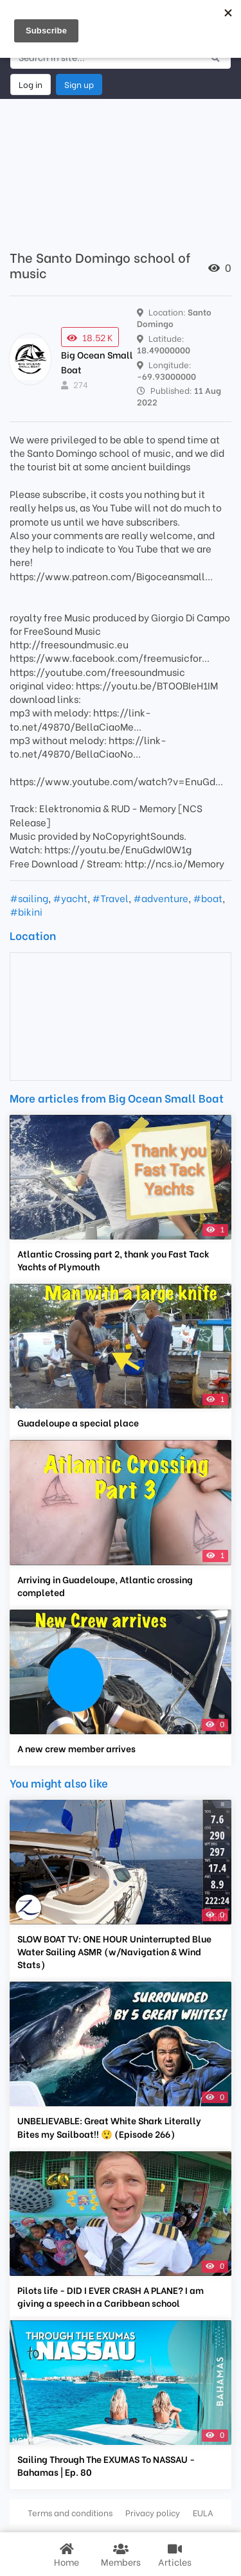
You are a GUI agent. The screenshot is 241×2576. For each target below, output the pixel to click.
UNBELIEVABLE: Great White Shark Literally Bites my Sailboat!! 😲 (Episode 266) (109, 2127)
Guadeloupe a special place (78, 1422)
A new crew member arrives (76, 1748)
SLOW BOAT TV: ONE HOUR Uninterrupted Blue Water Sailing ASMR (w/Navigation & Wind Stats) (114, 1951)
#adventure (160, 898)
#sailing (29, 898)
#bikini (26, 911)
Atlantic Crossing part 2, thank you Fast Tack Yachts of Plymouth (113, 1260)
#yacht (70, 898)
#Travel (110, 898)
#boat (207, 898)
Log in (30, 84)
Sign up (79, 84)
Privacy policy (152, 2512)
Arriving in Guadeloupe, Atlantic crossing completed (105, 1586)
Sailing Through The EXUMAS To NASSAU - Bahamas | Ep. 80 (106, 2465)
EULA (203, 2512)
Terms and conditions (70, 2512)
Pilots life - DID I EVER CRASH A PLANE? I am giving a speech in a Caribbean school (110, 2296)
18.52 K (90, 337)
